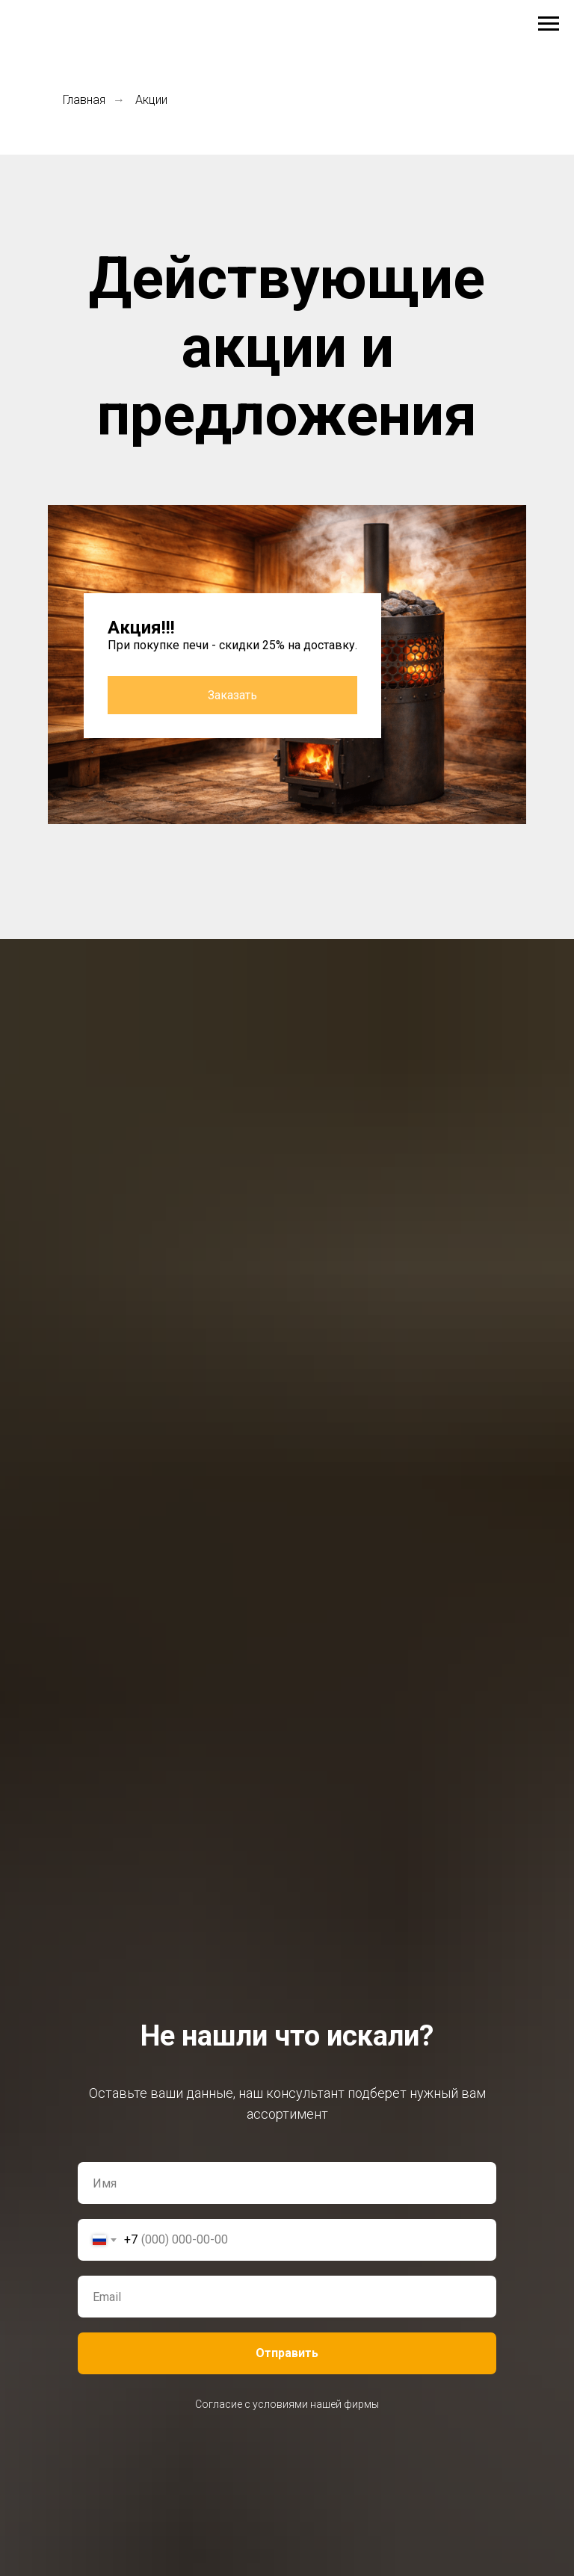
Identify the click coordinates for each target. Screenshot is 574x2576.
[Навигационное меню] (548, 23)
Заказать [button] (232, 695)
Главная (84, 100)
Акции (151, 100)
